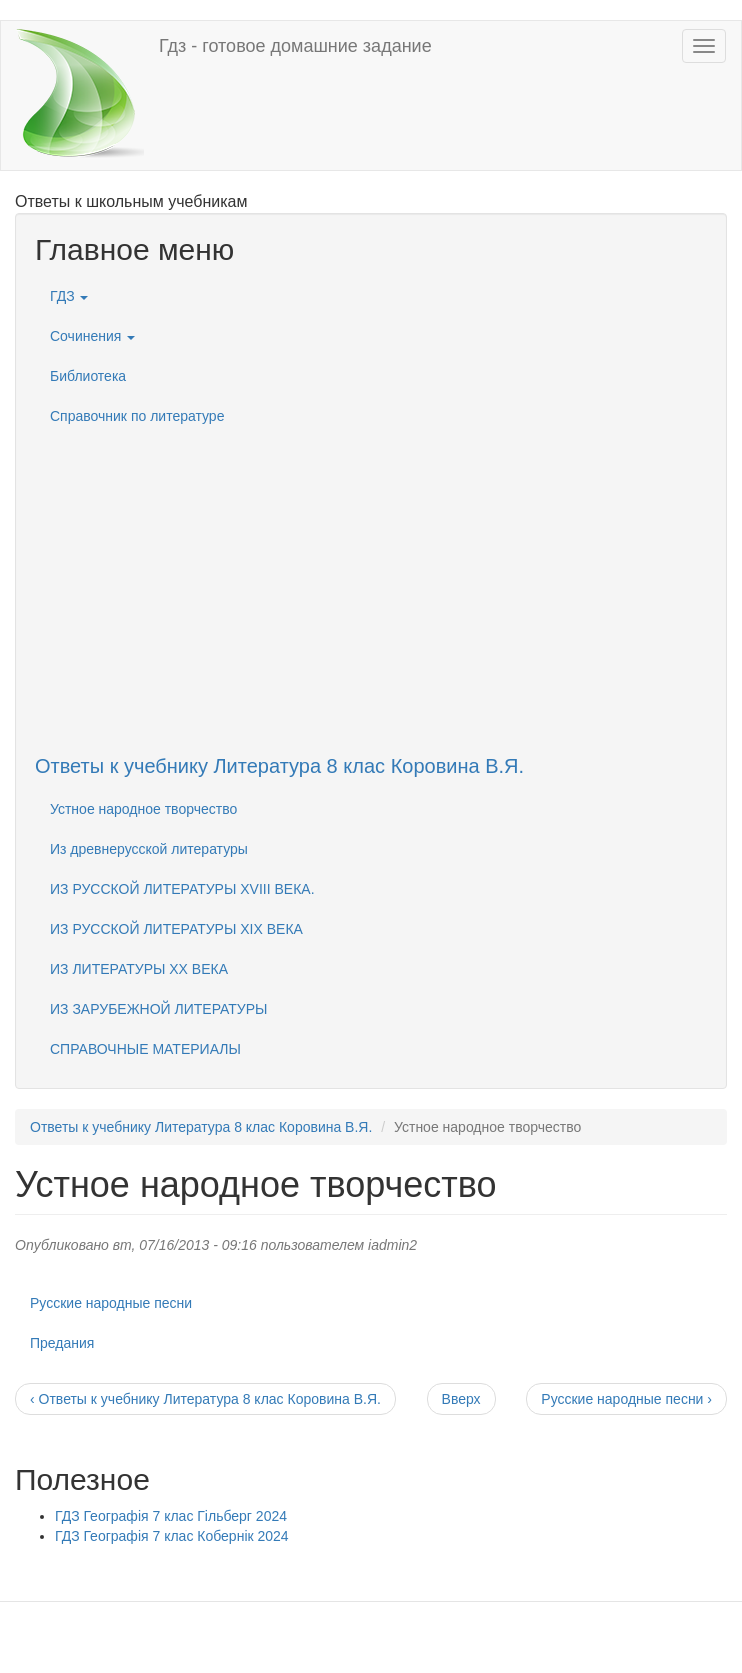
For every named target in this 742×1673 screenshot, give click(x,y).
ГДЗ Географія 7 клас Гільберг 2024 (171, 1516)
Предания (62, 1343)
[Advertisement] (371, 576)
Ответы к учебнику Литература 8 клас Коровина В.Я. (279, 766)
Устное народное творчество (143, 809)
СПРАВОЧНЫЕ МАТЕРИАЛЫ (145, 1049)
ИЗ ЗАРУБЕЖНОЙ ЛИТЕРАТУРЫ (159, 1009)
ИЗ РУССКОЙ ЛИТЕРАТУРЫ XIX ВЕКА (176, 929)
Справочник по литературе (137, 416)
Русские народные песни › (626, 1399)
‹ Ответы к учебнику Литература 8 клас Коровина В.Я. (205, 1399)
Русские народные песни (111, 1303)
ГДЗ (69, 296)
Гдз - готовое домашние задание (295, 46)
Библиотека (88, 376)
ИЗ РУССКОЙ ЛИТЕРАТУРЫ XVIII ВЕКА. (182, 889)
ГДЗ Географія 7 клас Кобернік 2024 (172, 1536)
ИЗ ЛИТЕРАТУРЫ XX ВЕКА (139, 969)
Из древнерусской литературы (149, 849)
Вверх (461, 1399)
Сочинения (92, 336)
